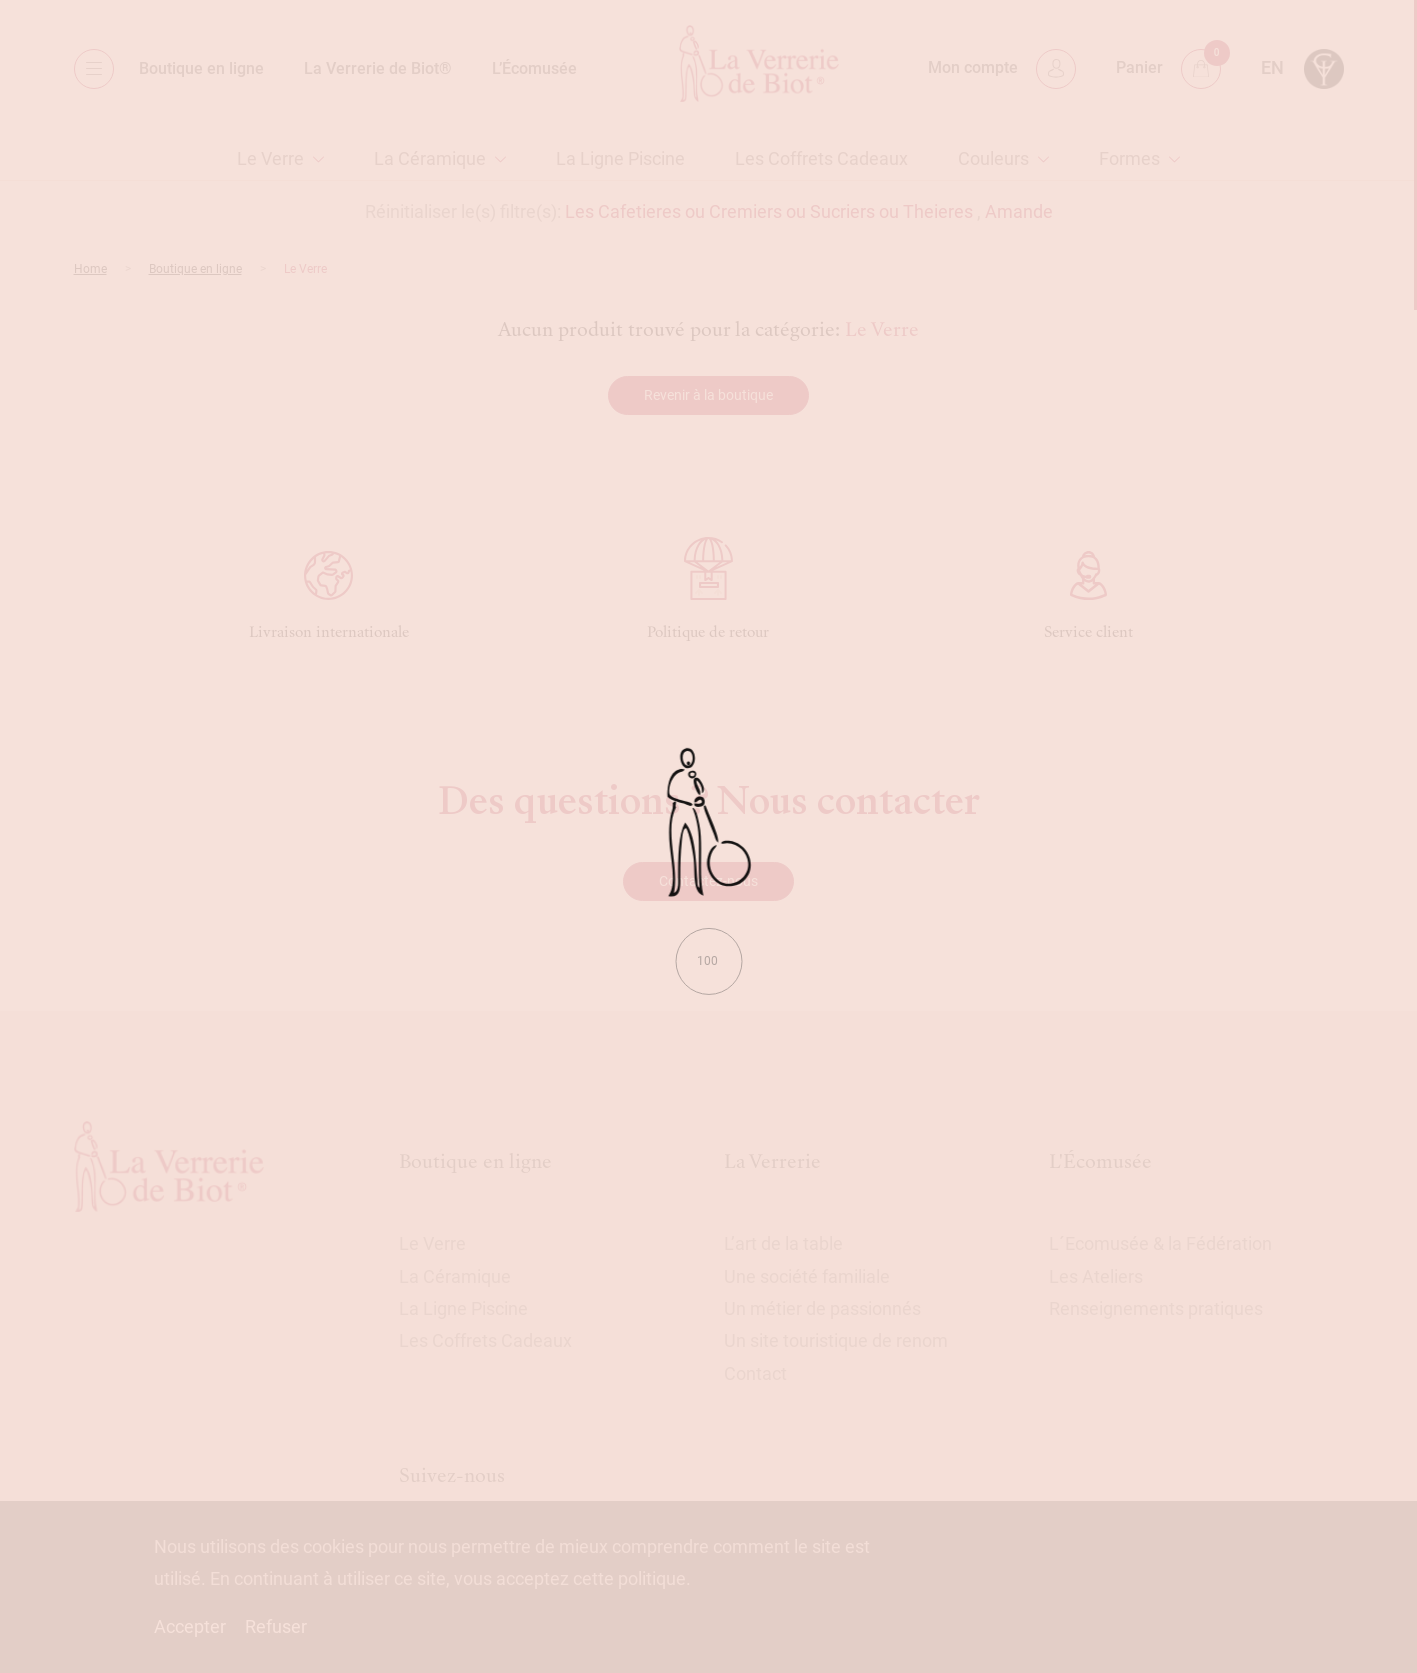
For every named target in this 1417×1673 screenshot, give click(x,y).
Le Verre (270, 158)
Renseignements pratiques (1156, 1308)
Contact (755, 1373)
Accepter (190, 1626)
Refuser (276, 1626)
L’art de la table (783, 1243)
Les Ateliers (1096, 1276)
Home (90, 269)
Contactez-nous (708, 881)
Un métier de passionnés (822, 1308)
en (1272, 67)
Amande (1019, 211)
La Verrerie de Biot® (378, 68)
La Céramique (430, 158)
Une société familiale (807, 1276)
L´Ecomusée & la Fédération (1160, 1243)
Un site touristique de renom (836, 1340)
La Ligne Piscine (620, 158)
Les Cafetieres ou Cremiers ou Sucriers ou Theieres (769, 211)
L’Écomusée (534, 68)
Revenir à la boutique (708, 395)
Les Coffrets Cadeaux (821, 158)
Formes (1129, 158)
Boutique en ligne (201, 68)
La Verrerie (772, 1161)
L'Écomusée (1100, 1161)
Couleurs (993, 158)
